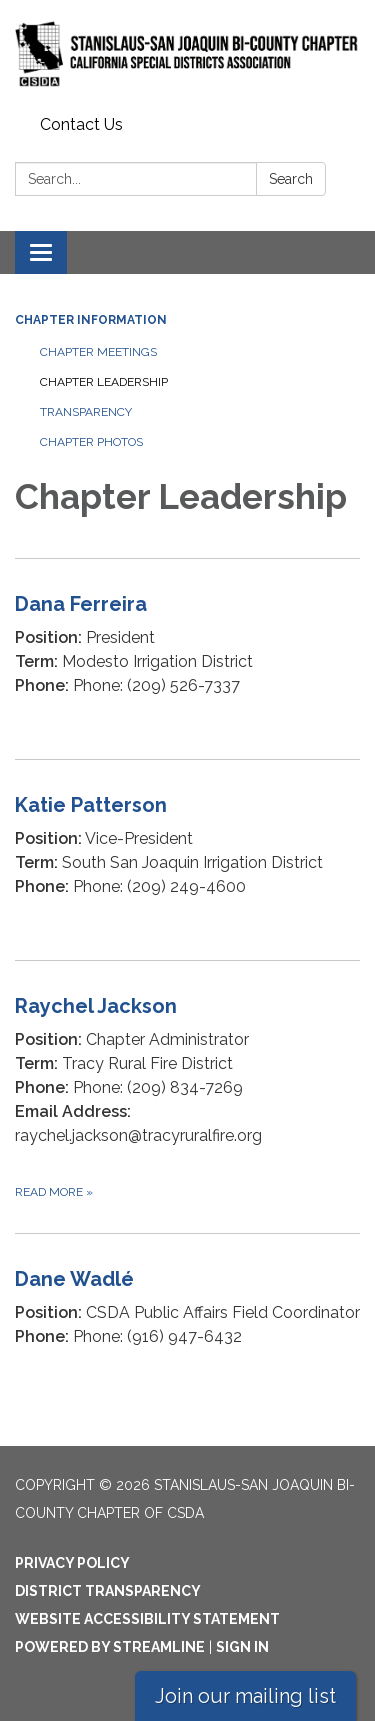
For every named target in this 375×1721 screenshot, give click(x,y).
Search (291, 179)
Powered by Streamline (110, 1647)
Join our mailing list (245, 1696)
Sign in (242, 1647)
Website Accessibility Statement (147, 1619)
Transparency (86, 412)
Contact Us (81, 124)
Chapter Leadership (104, 382)
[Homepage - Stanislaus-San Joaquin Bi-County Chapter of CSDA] (187, 54)
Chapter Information (91, 320)
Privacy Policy (72, 1563)
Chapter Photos (91, 442)
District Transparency (108, 1591)
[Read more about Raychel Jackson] (187, 1096)
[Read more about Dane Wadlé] (187, 1321)
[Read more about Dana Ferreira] (187, 658)
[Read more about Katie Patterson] (187, 859)
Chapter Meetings (98, 352)
